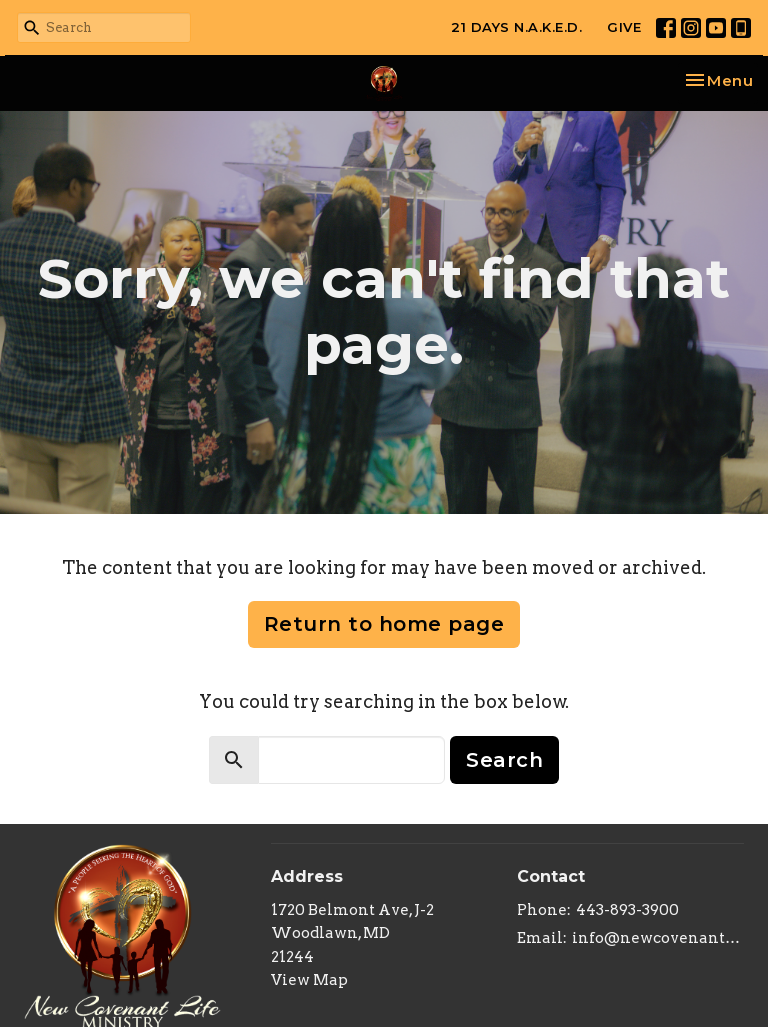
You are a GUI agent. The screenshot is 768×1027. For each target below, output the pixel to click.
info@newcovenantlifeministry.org (658, 938)
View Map (309, 980)
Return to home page (384, 624)
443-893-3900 (627, 910)
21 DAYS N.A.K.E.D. (516, 27)
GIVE (624, 27)
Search (504, 760)
